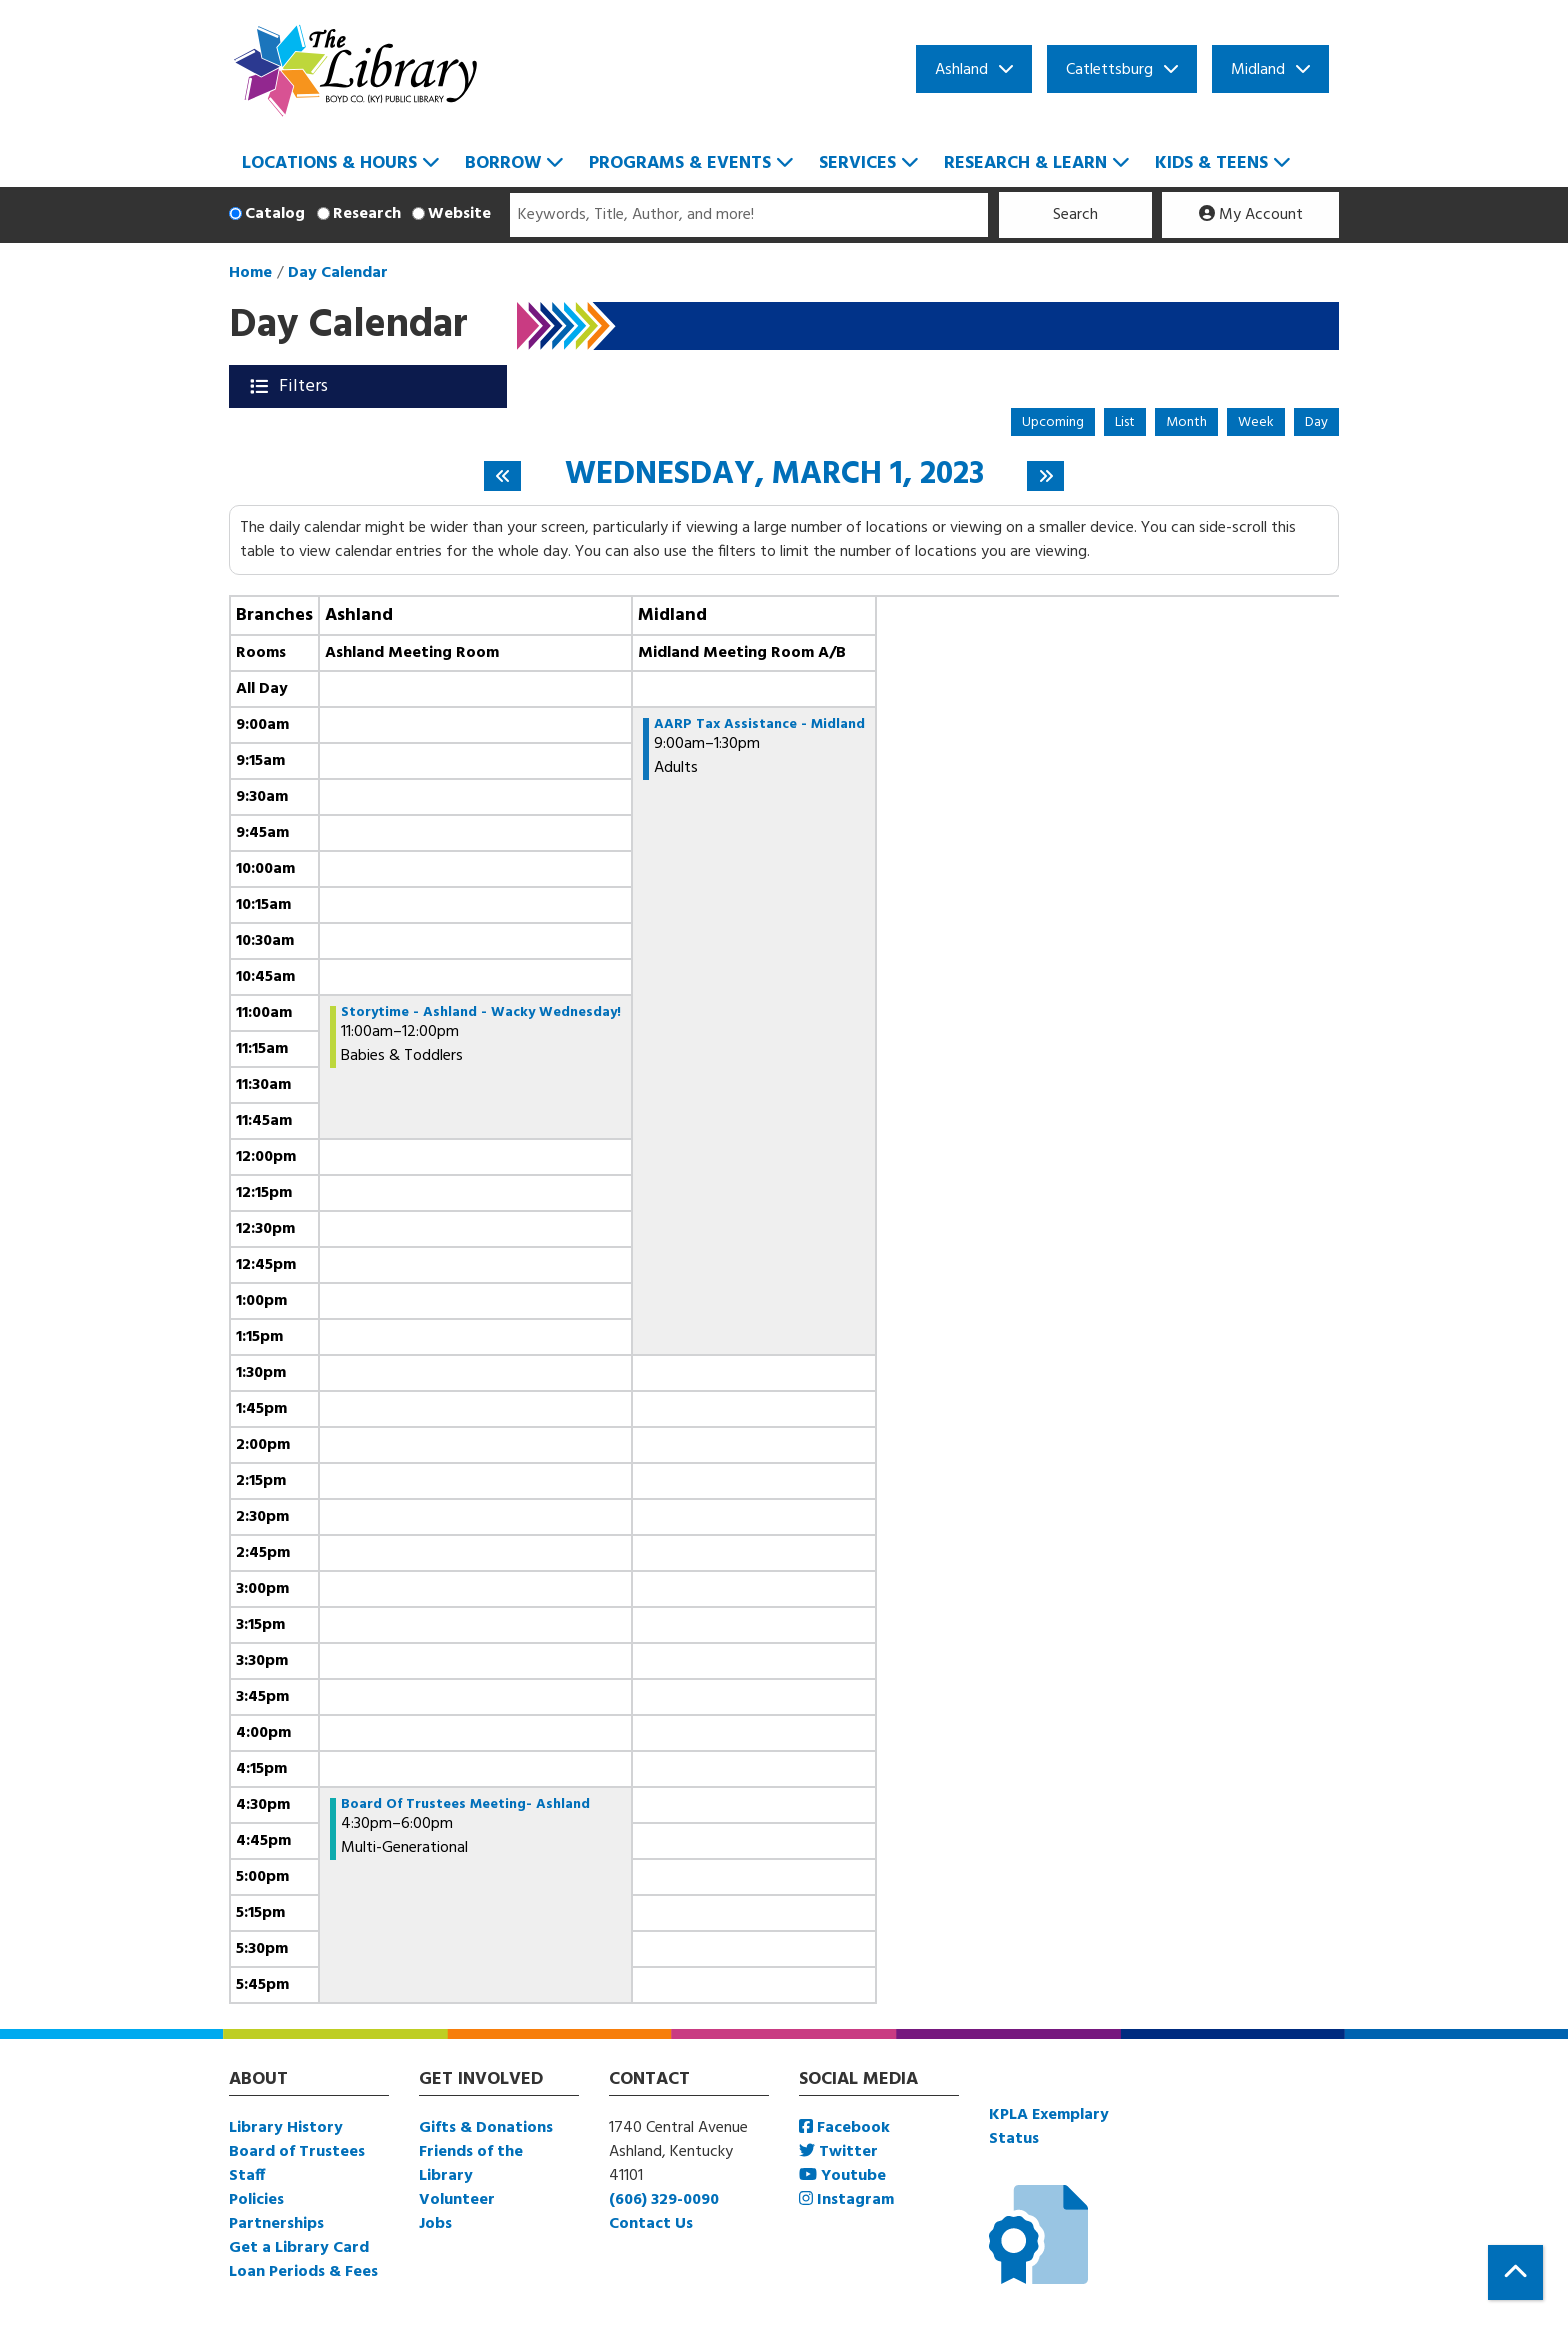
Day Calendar (338, 273)
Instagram (846, 2200)
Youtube (842, 2176)
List (1125, 422)
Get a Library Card (299, 2248)
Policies (256, 2200)
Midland (1258, 70)
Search (1075, 215)
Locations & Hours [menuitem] (329, 163)
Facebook (844, 2128)
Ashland (961, 70)
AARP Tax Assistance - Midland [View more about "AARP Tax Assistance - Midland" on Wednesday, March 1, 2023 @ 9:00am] (759, 725)
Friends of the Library (471, 2164)
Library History (286, 2128)
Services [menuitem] (857, 163)
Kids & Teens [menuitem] (1211, 163)
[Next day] (1045, 476)
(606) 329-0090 (664, 2200)
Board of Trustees (297, 2152)
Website (459, 214)
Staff (247, 2176)
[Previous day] (502, 476)
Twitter (838, 2152)
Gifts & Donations (486, 2128)
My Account (1251, 215)
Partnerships (276, 2224)
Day (1316, 422)
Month (1186, 422)
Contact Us (651, 2224)
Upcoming (1053, 422)
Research (367, 214)
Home (250, 273)
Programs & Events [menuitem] (680, 163)
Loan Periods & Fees (303, 2272)
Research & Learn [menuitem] (1025, 163)
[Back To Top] (1515, 2272)
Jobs (435, 2224)
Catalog (275, 214)
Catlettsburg (1109, 70)
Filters (305, 386)
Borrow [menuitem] (503, 163)
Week (1256, 422)
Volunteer (457, 2200)
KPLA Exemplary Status (1049, 2127)
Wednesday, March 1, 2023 (774, 475)
